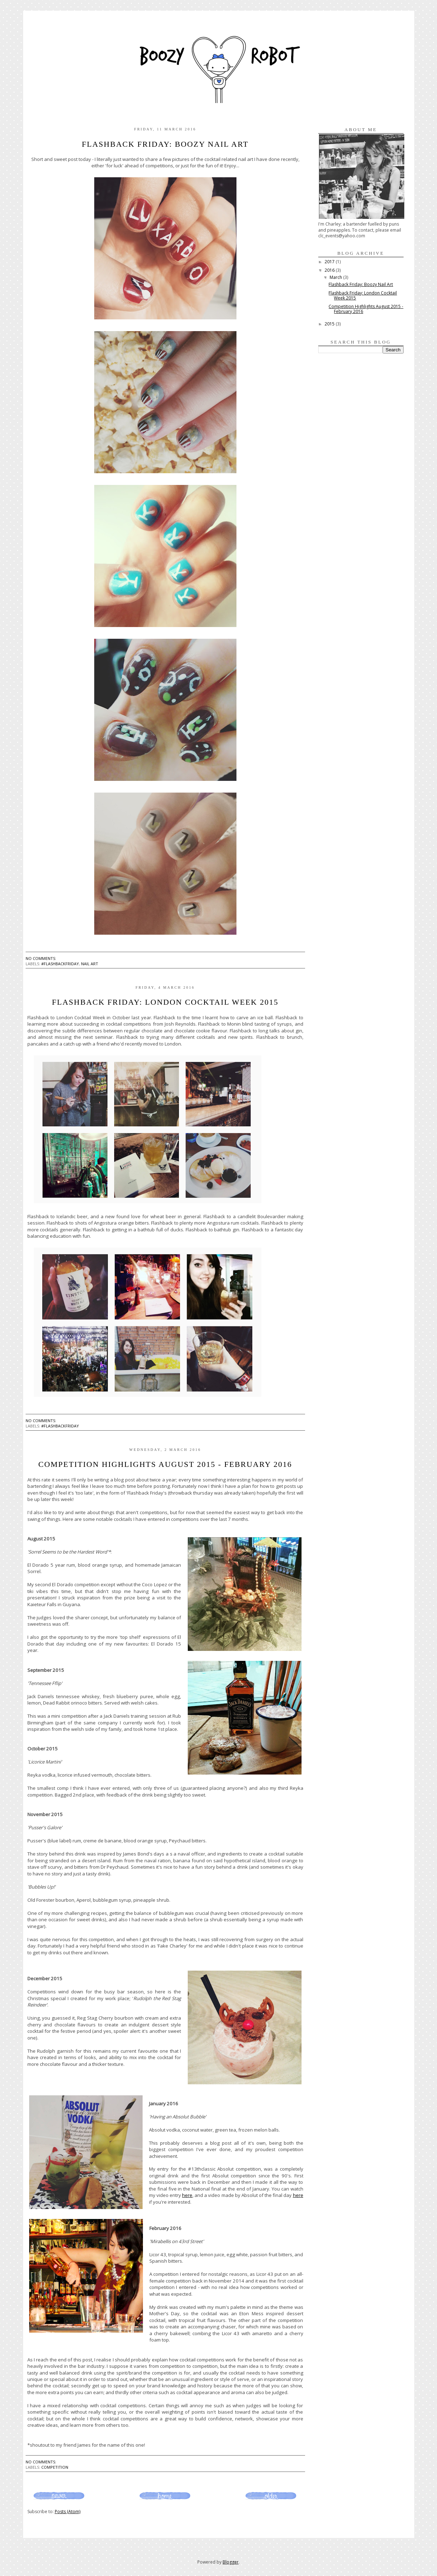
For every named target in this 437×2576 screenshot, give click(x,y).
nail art (89, 963)
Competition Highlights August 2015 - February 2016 (165, 1464)
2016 (330, 270)
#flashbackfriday (60, 963)
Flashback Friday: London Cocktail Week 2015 (165, 1002)
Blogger (231, 2562)
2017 (330, 262)
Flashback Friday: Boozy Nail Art (165, 144)
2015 (330, 324)
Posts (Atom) (67, 2512)
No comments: (41, 958)
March (336, 277)
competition (54, 2467)
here (187, 2195)
